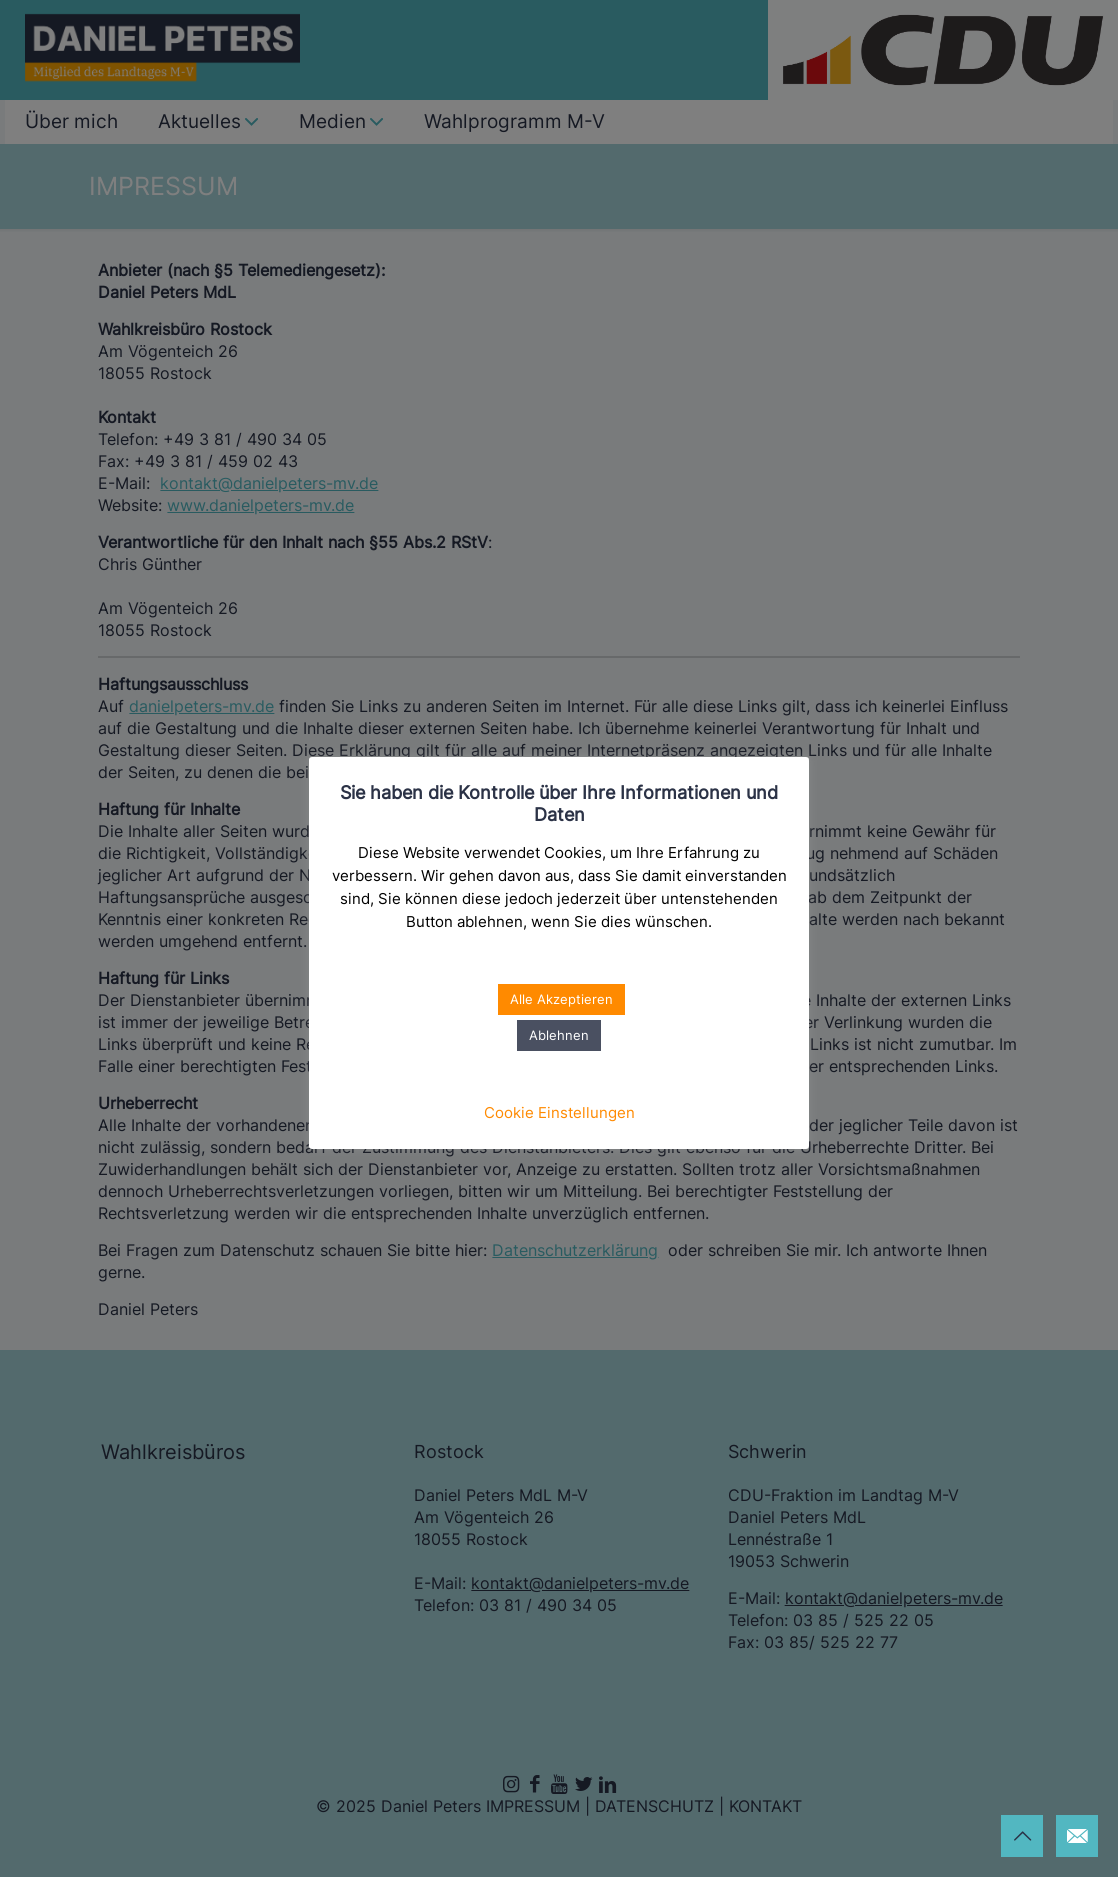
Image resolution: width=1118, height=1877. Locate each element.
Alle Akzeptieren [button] (561, 999)
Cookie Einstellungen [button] (559, 1112)
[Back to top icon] (1022, 1836)
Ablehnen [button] (559, 1035)
